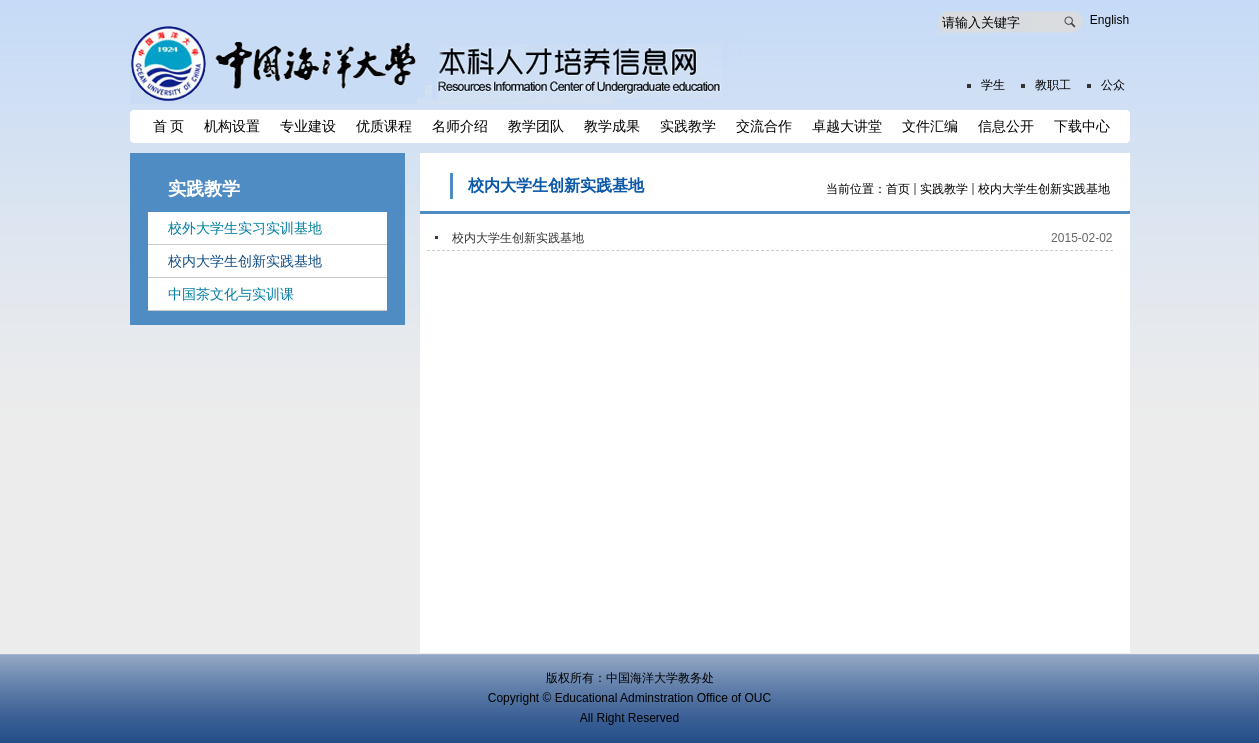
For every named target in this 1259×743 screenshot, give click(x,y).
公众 (1113, 85)
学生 (993, 85)
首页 (898, 189)
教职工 (1053, 85)
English (1109, 20)
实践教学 (944, 189)
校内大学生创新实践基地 (1044, 189)
